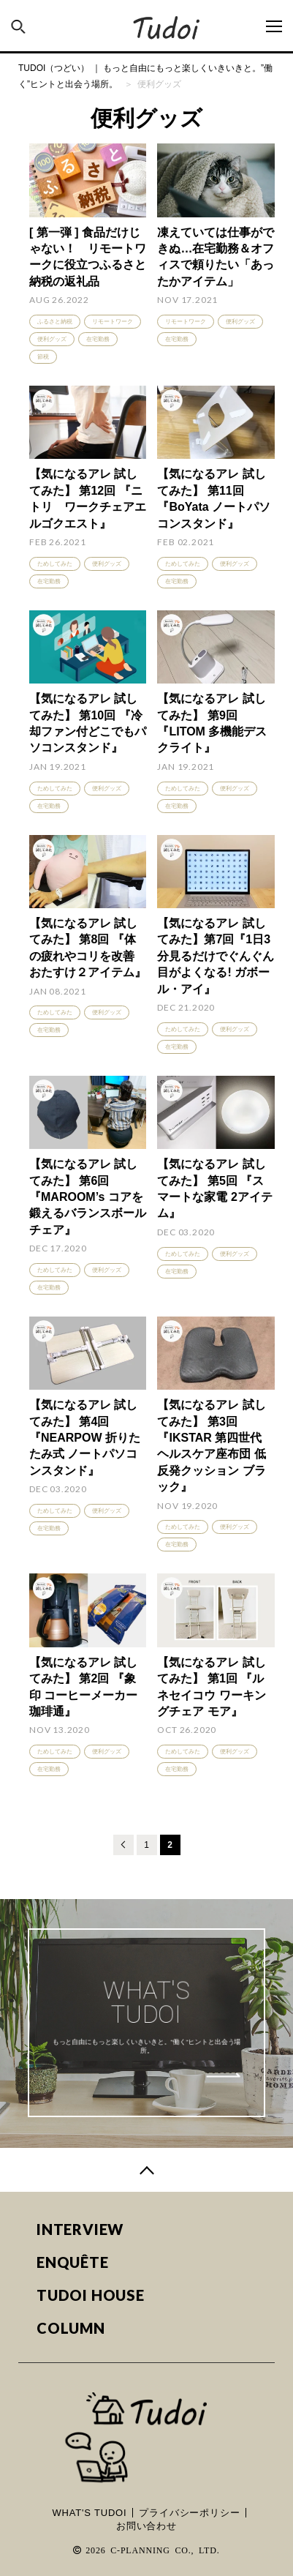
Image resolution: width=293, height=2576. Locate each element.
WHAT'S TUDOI (90, 2512)
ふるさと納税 (54, 321)
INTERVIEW (80, 2229)
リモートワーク (112, 321)
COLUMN (71, 2328)
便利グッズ (51, 339)
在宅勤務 (98, 339)
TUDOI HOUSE (91, 2295)
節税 (43, 356)
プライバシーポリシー (189, 2512)
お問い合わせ (146, 2526)
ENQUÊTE (73, 2262)
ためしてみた (54, 564)
